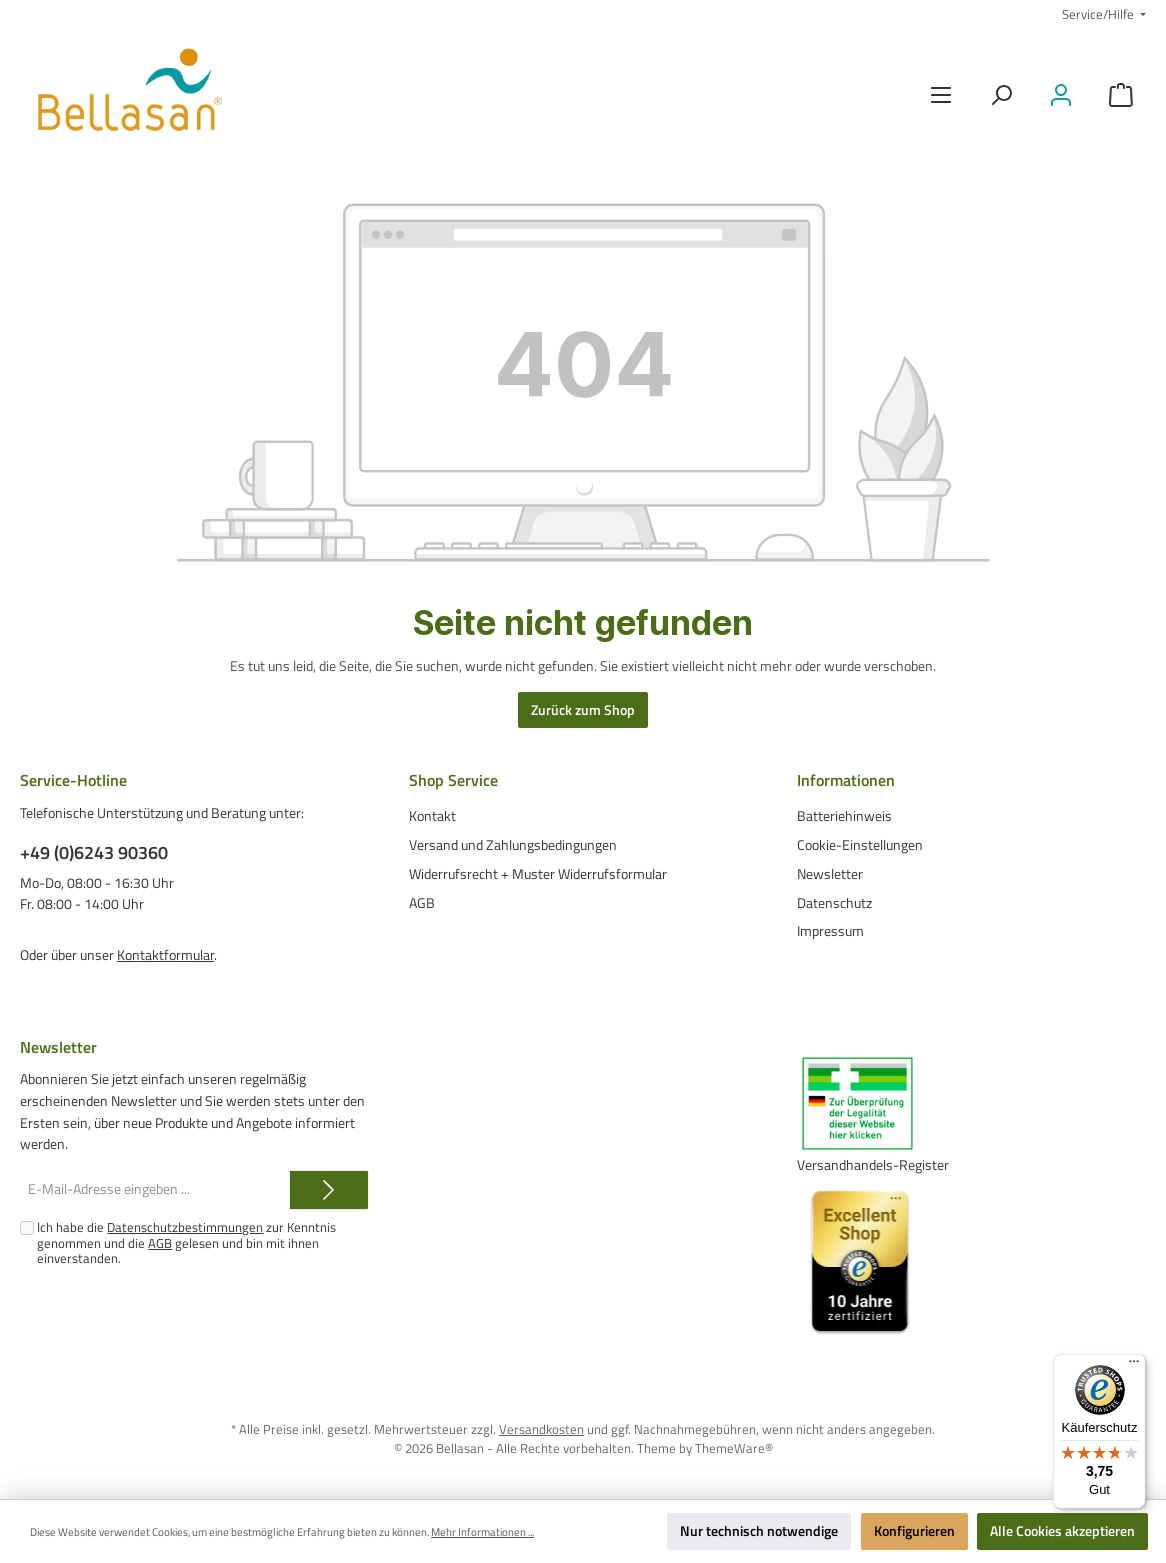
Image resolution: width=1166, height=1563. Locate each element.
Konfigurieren (914, 1531)
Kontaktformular (165, 955)
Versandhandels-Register (873, 1165)
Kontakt (432, 816)
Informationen (846, 780)
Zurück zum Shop (583, 710)
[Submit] (329, 1190)
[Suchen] (1001, 95)
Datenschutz (834, 903)
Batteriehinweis (844, 816)
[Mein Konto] (1061, 95)
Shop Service (453, 780)
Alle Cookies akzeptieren (1062, 1531)
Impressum (830, 931)
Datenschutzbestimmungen (185, 1227)
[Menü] (941, 95)
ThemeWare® (734, 1448)
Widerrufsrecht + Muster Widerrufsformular (538, 874)
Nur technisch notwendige (759, 1531)
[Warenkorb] (1121, 95)
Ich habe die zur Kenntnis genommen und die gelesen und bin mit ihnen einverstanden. (186, 1242)
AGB (422, 903)
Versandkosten (541, 1429)
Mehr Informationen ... (482, 1532)
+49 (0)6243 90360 (94, 852)
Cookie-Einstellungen (860, 845)
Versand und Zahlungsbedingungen (513, 845)
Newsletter (830, 874)
